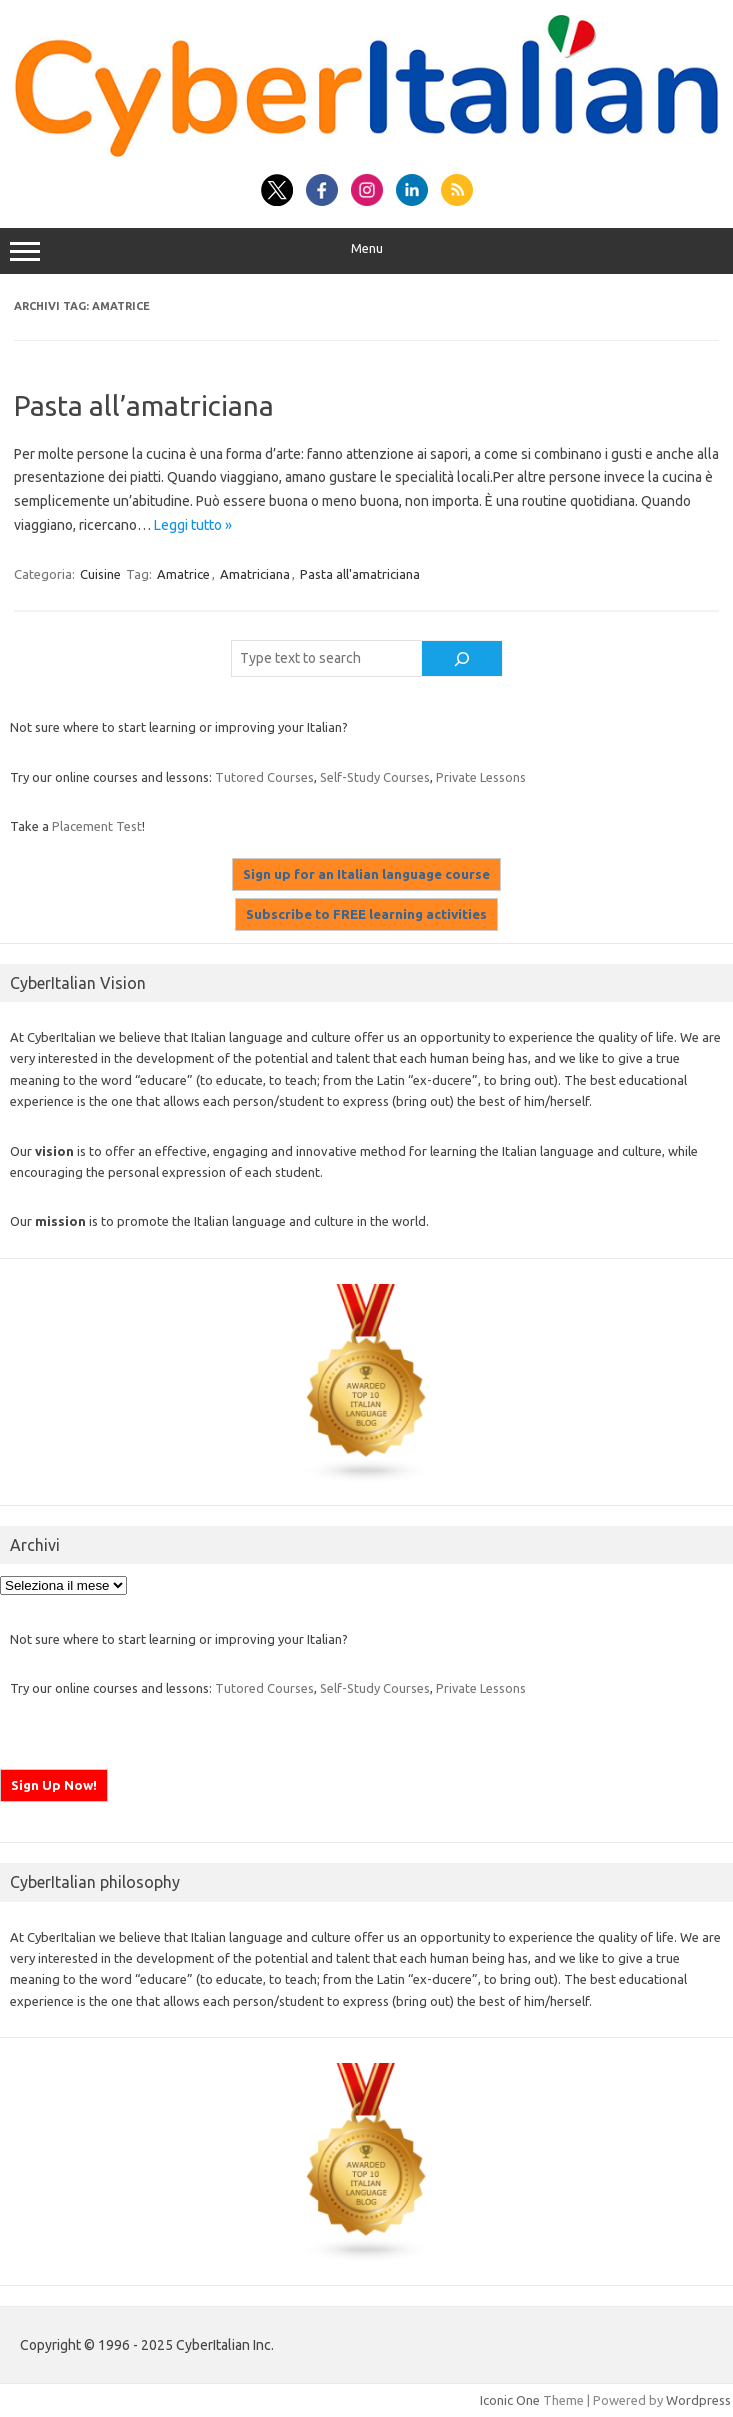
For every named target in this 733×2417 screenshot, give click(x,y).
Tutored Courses (264, 777)
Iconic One (510, 2400)
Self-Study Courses (375, 777)
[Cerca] (462, 659)
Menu (366, 251)
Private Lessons (481, 777)
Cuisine (100, 574)
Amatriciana (255, 574)
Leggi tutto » (193, 525)
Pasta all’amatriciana (144, 405)
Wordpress (698, 2400)
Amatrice (183, 574)
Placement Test (97, 826)
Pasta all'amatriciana (360, 574)
